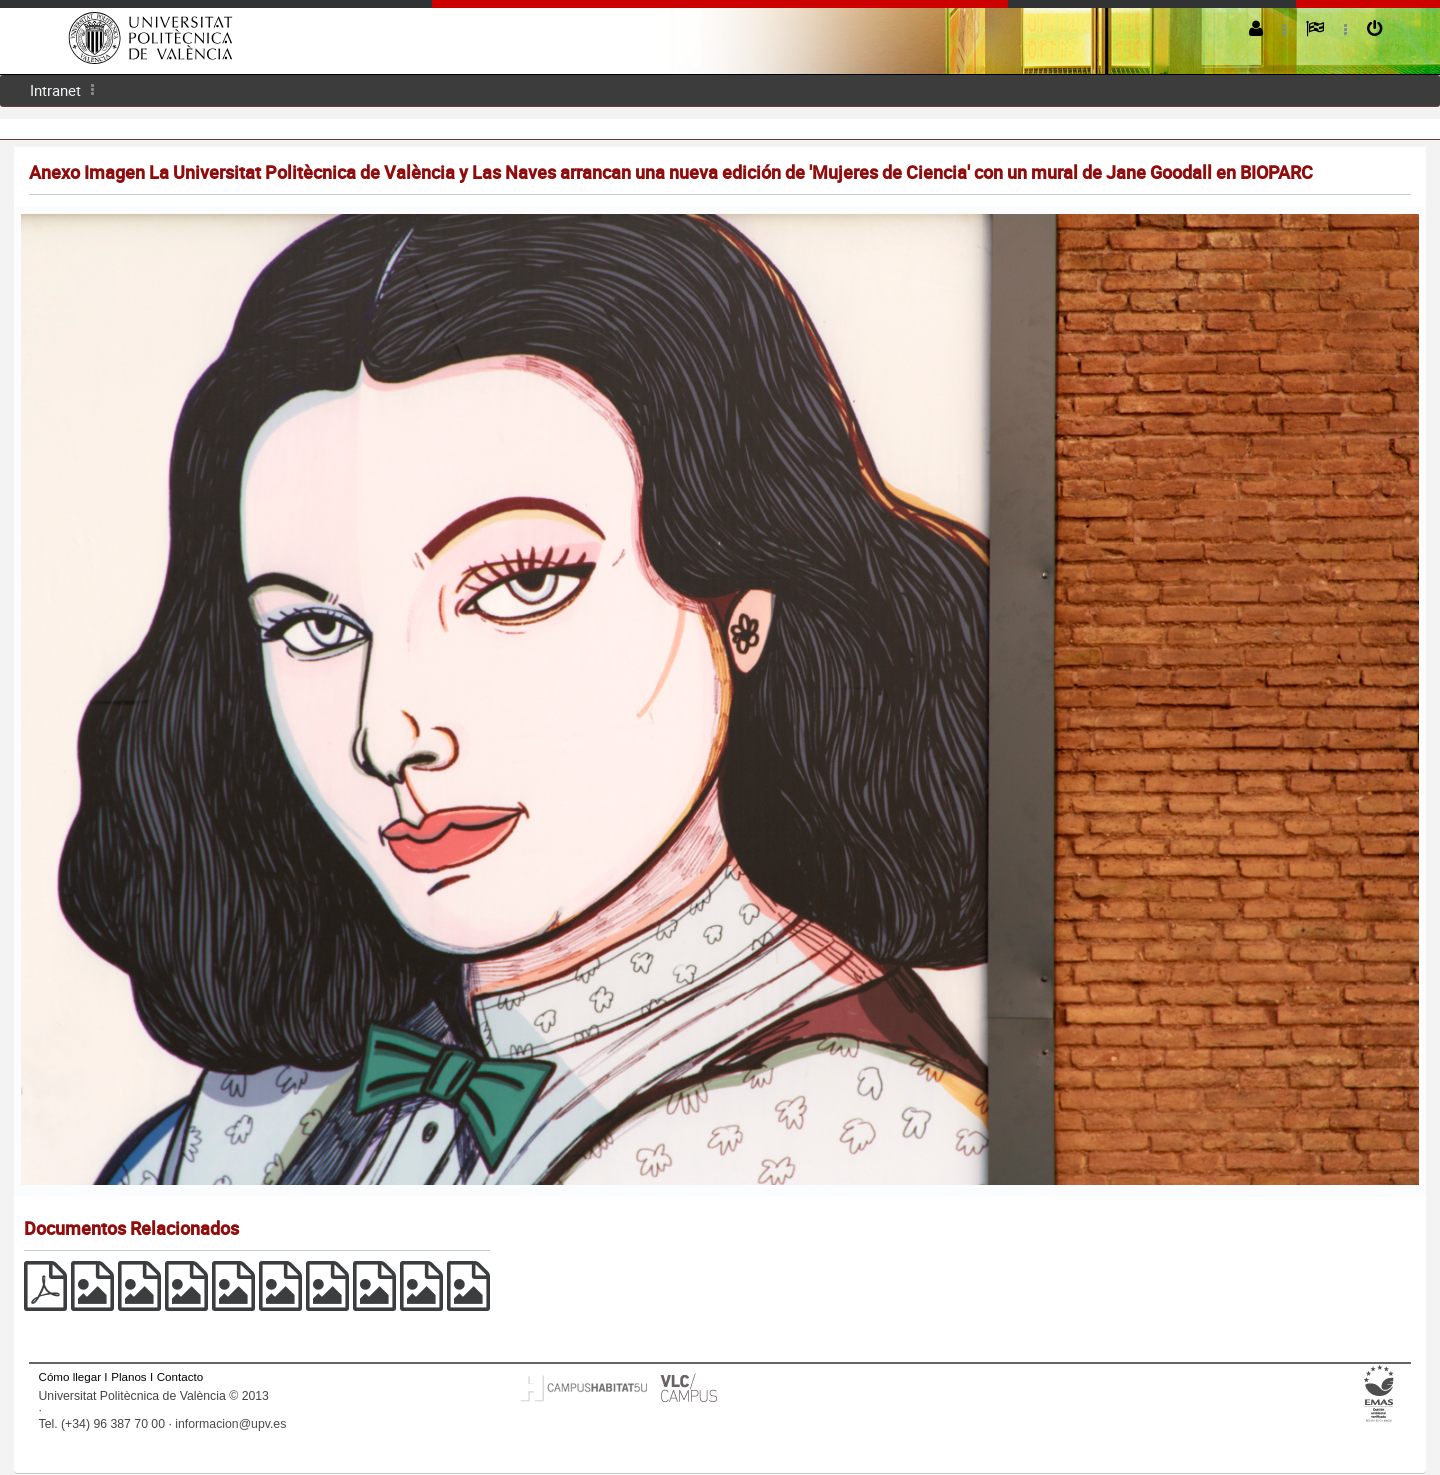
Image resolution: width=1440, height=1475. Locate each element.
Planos (129, 1376)
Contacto (180, 1376)
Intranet (55, 90)
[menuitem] (55, 90)
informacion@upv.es (230, 1424)
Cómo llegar (70, 1376)
